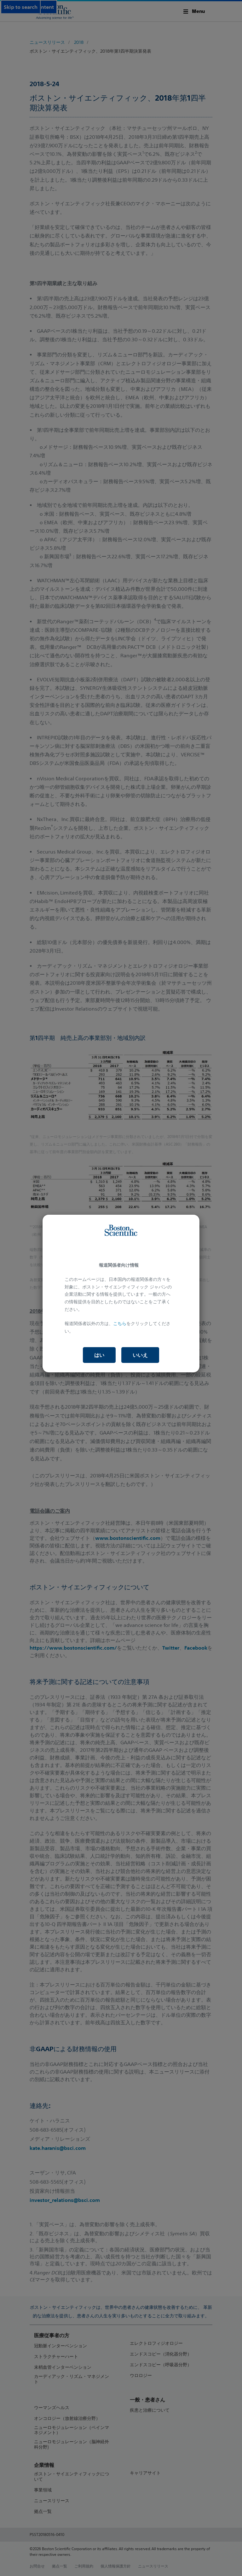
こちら (119, 1323)
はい (99, 1355)
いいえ (140, 1355)
